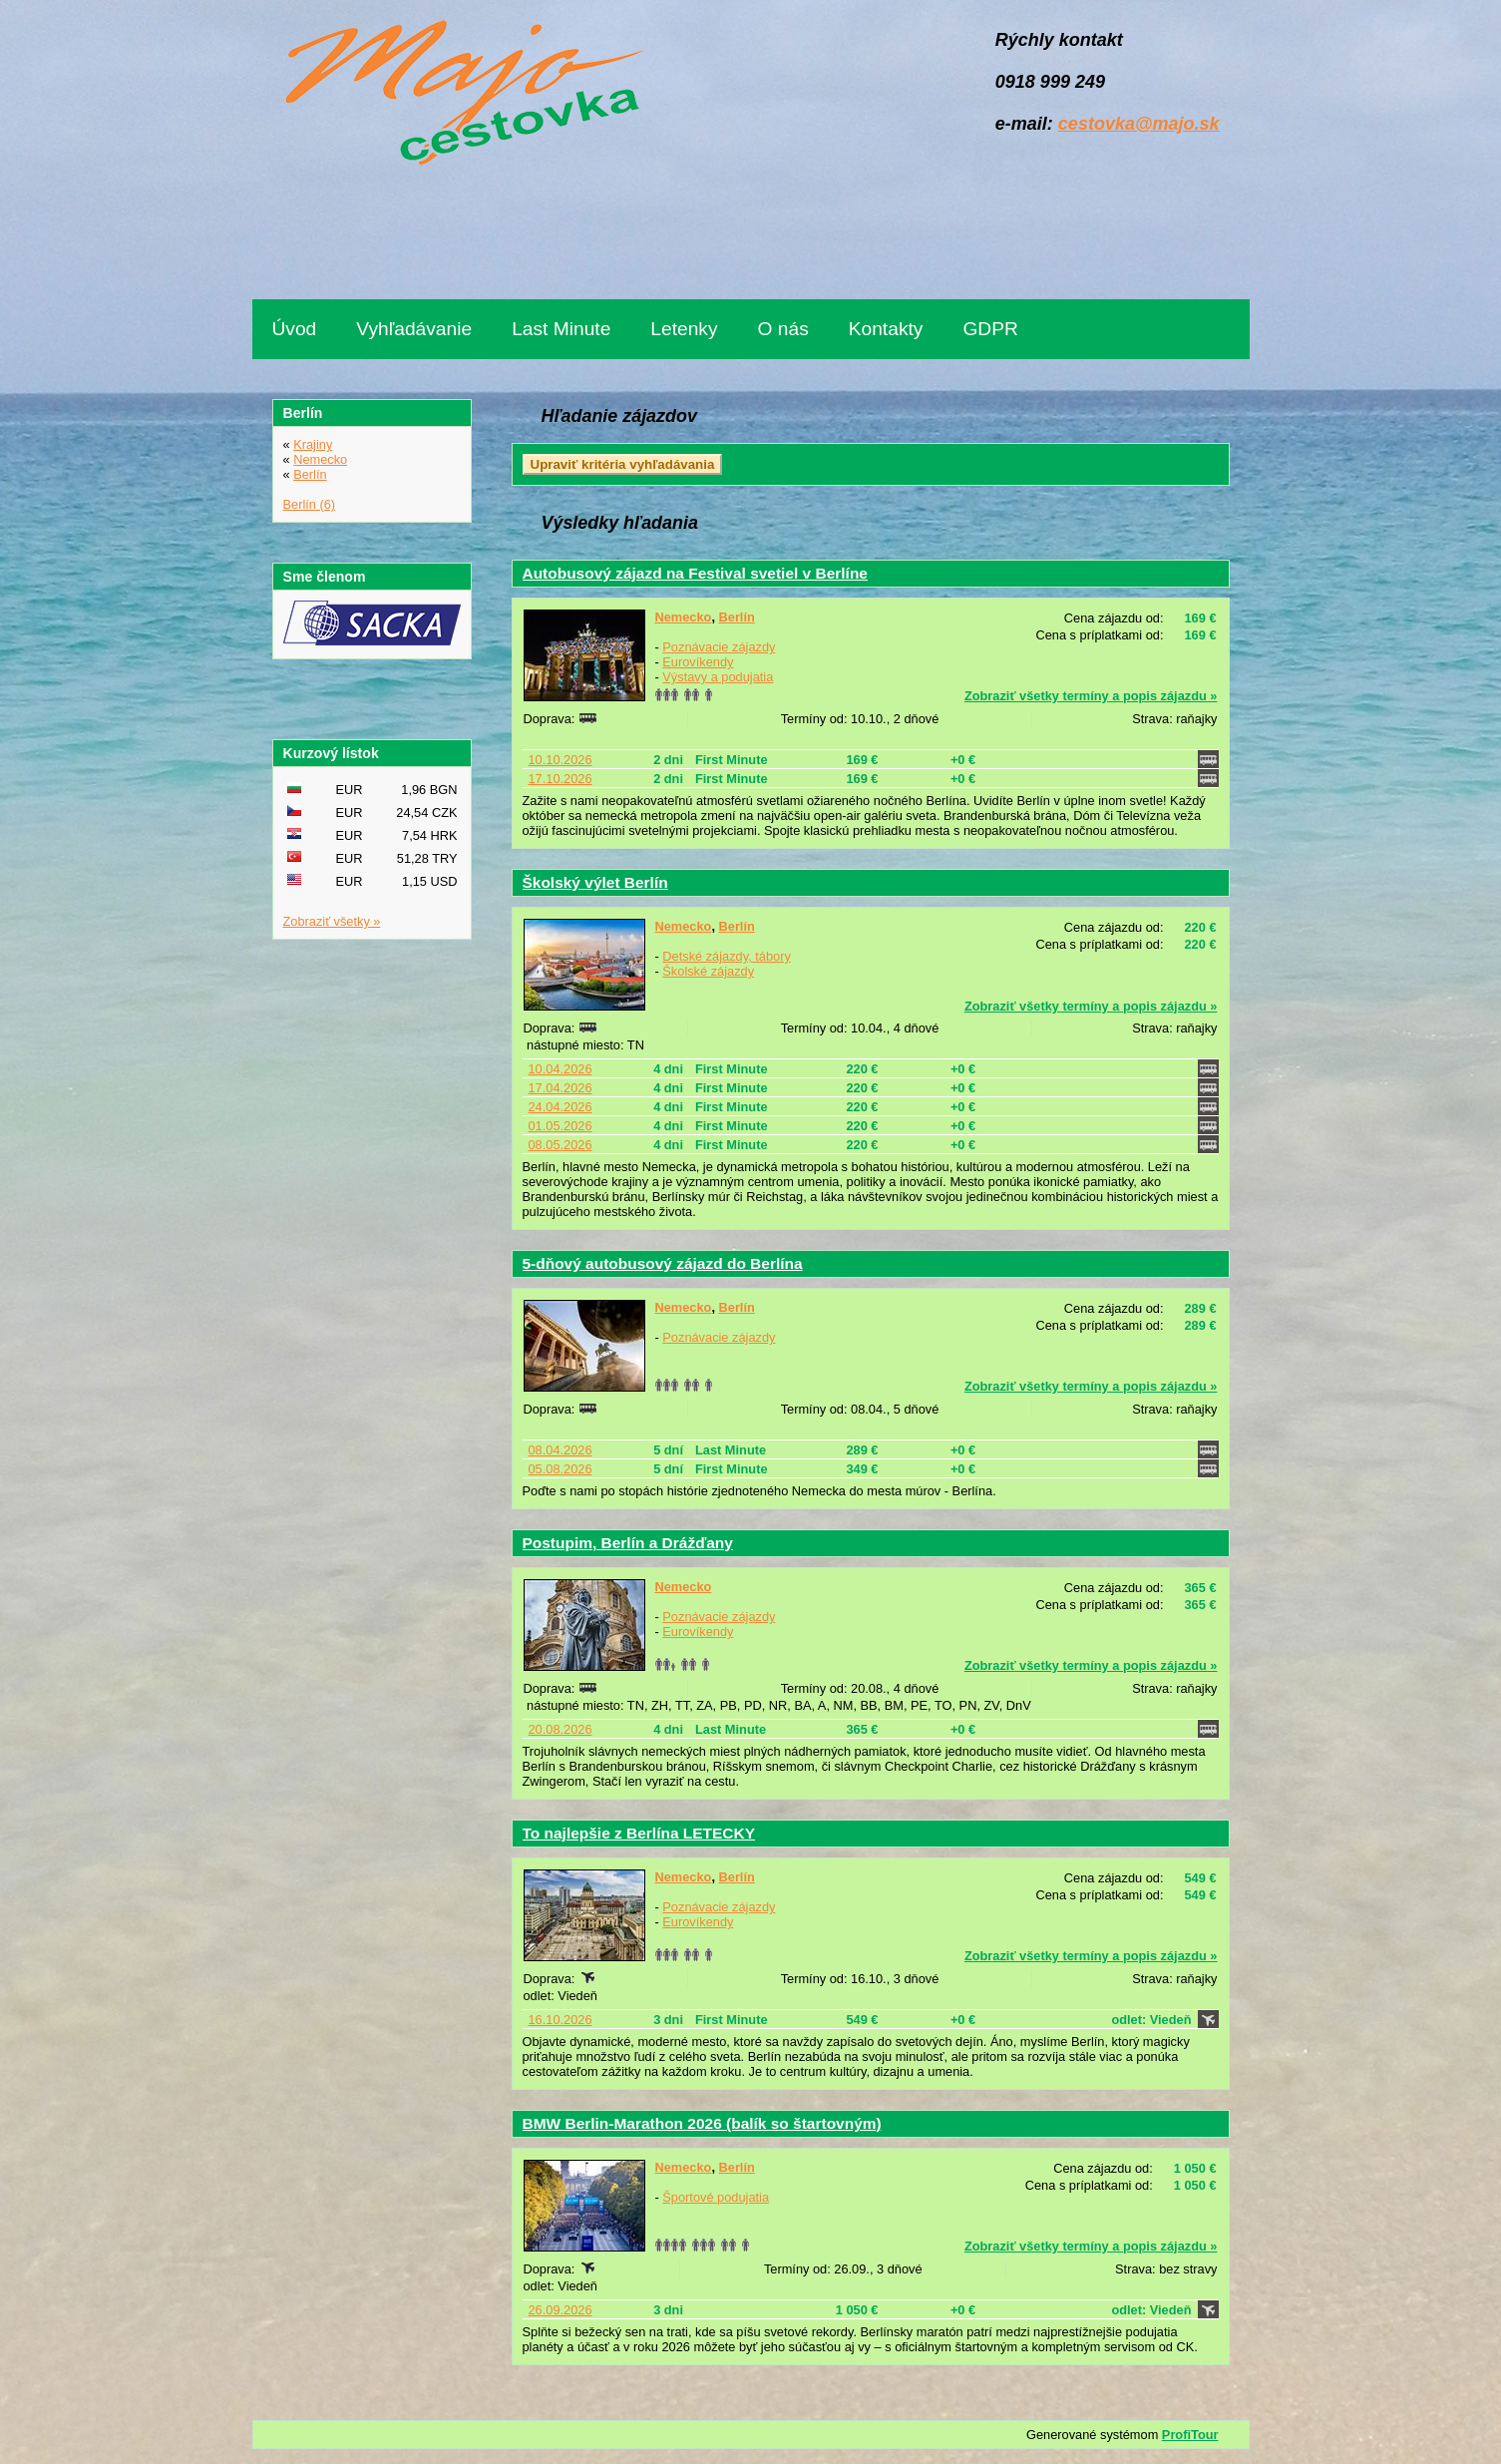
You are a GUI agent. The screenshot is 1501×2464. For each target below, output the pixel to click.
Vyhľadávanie (414, 328)
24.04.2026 (560, 1106)
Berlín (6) (309, 504)
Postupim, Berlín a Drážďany (628, 1542)
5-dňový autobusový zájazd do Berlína (663, 1263)
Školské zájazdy (708, 971)
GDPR (989, 328)
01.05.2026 (560, 1125)
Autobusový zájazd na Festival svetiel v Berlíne (695, 573)
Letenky (683, 328)
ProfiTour (1190, 2434)
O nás (783, 328)
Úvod (294, 328)
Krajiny (312, 444)
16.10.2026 (560, 2019)
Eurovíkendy (697, 661)
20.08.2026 (560, 1729)
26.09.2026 (560, 2309)
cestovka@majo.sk (1139, 124)
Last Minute (561, 328)
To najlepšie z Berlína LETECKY (639, 1833)
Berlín (737, 617)
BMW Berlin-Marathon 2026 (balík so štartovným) (702, 2123)
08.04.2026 (560, 1449)
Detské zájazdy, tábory (726, 956)
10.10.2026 (560, 759)
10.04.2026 (560, 1068)
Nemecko (683, 617)
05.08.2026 (560, 1468)
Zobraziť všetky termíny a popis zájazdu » (1091, 695)
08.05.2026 (560, 1144)
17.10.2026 (560, 778)
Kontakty (886, 328)
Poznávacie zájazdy (718, 646)
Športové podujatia (715, 2197)
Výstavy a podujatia (717, 676)
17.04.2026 (560, 1087)
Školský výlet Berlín (595, 882)
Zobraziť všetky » (332, 921)
